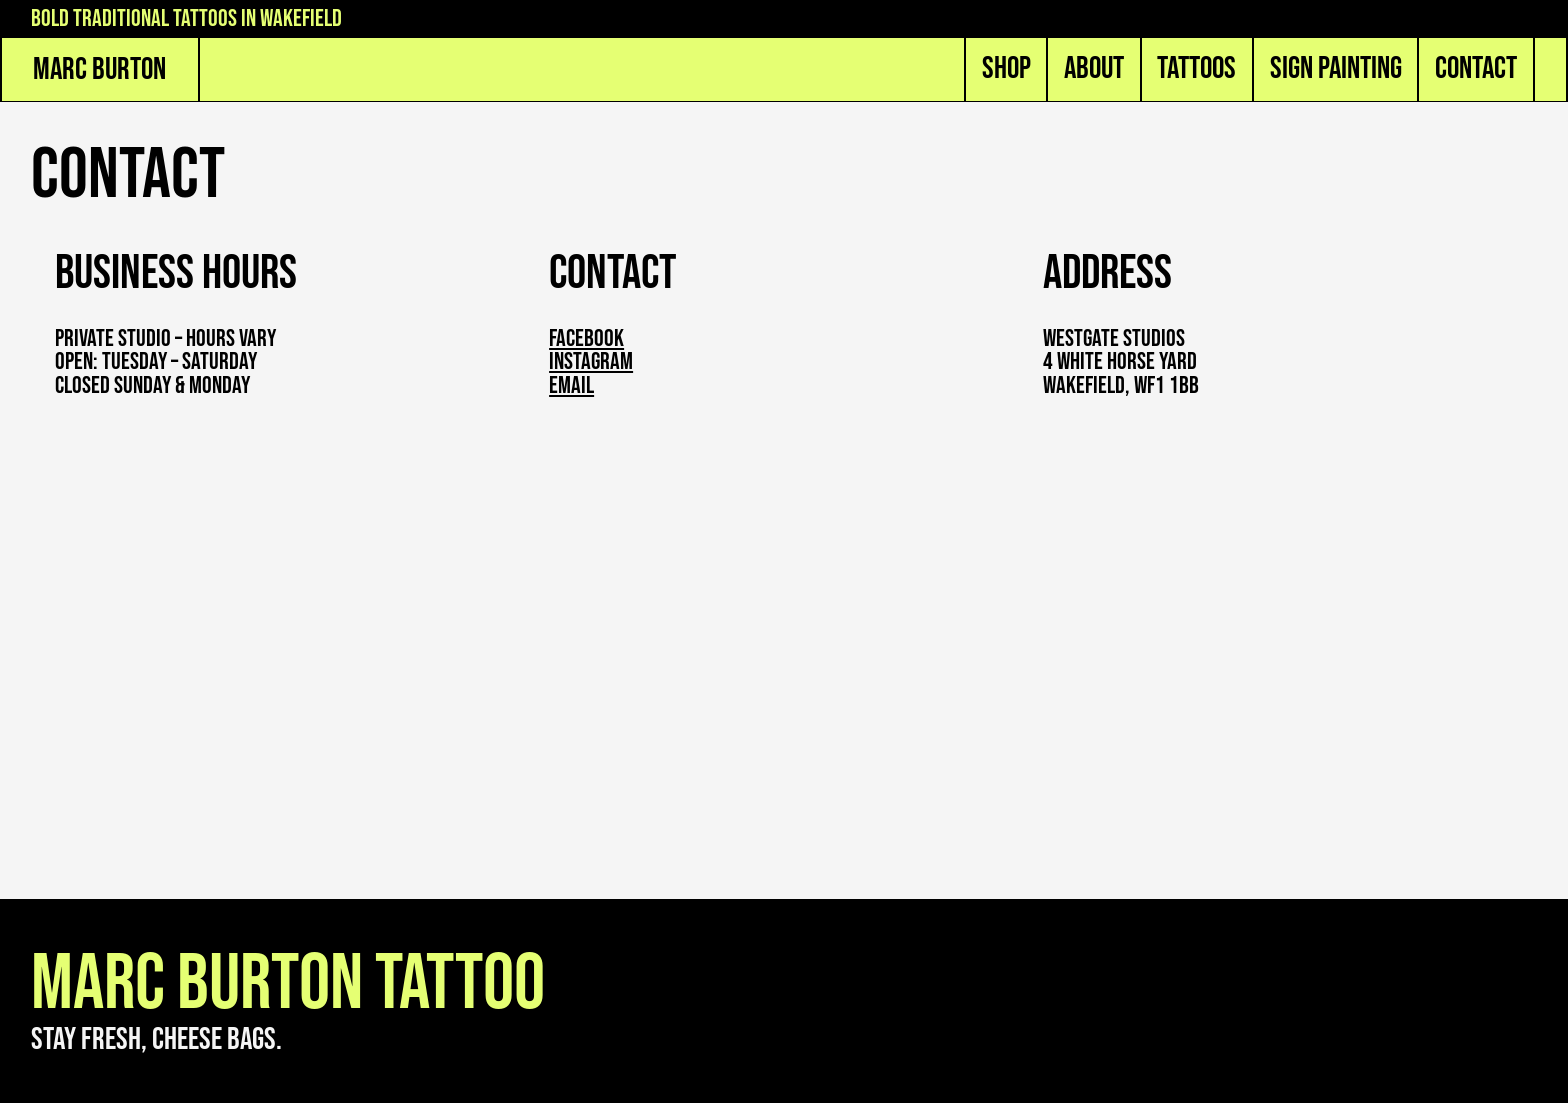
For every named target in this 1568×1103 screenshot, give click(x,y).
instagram (591, 362)
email (571, 386)
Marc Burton (99, 69)
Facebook (586, 339)
